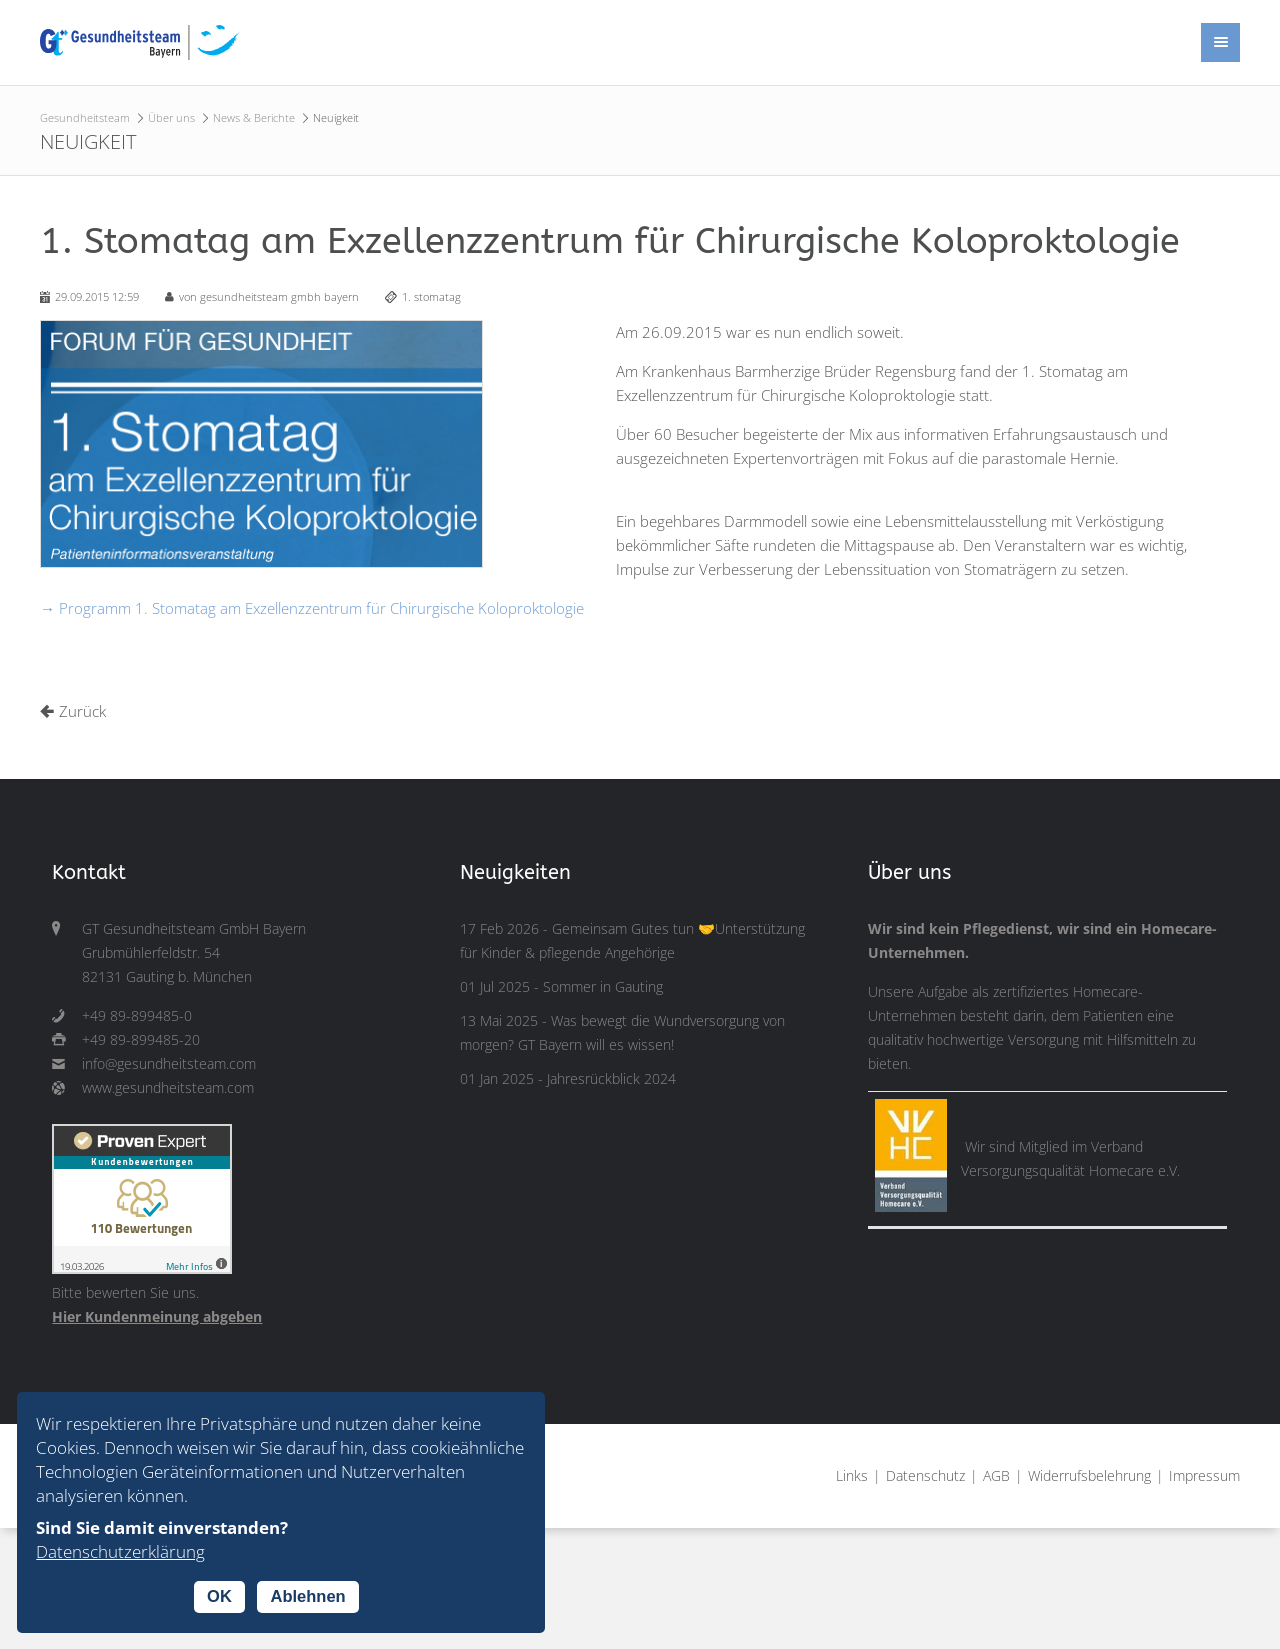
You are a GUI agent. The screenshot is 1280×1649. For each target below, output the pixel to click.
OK (219, 1596)
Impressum (1204, 1476)
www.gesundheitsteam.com (168, 1088)
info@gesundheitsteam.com (169, 1064)
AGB (996, 1476)
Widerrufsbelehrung (1089, 1476)
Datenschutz (925, 1476)
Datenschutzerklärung (120, 1551)
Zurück (82, 711)
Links (852, 1476)
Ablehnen (307, 1596)
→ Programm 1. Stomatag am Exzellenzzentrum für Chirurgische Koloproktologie (312, 608)
